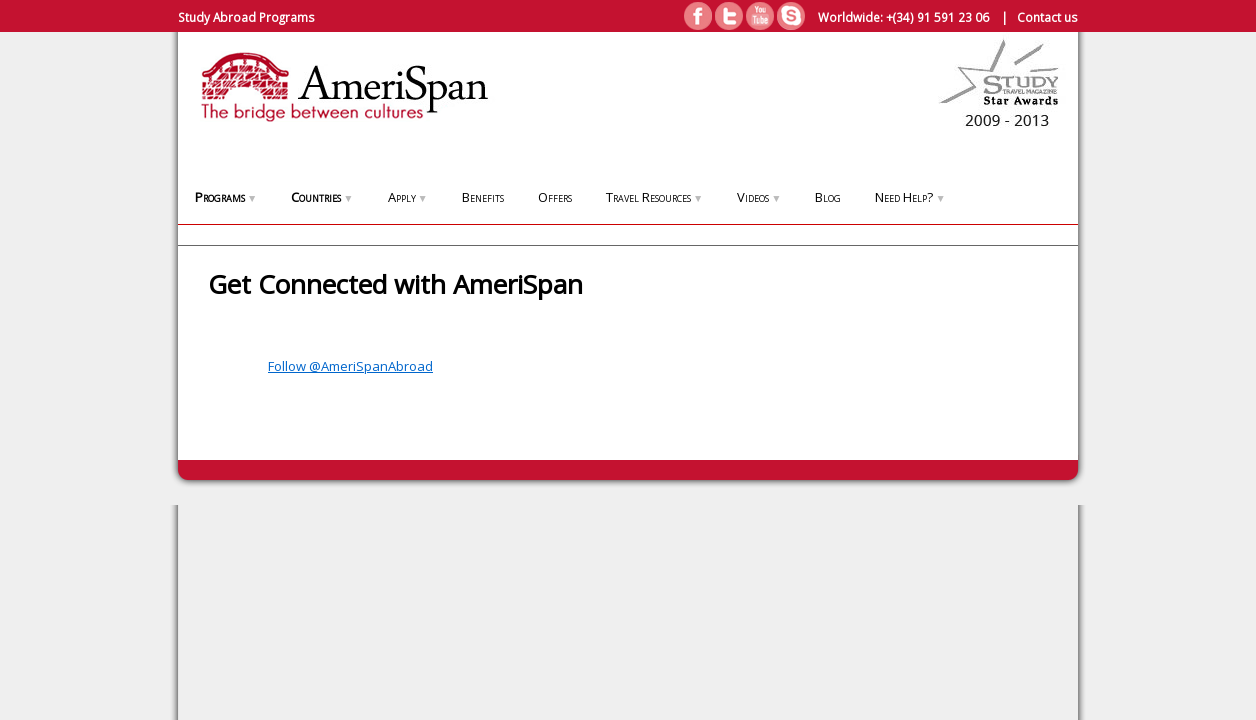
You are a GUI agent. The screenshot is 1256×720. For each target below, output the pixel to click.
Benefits (483, 197)
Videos (759, 197)
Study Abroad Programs (246, 17)
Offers (555, 197)
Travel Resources (654, 197)
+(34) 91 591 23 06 (937, 17)
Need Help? (910, 197)
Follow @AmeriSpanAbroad (350, 366)
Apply (408, 197)
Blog (828, 197)
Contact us (1047, 17)
